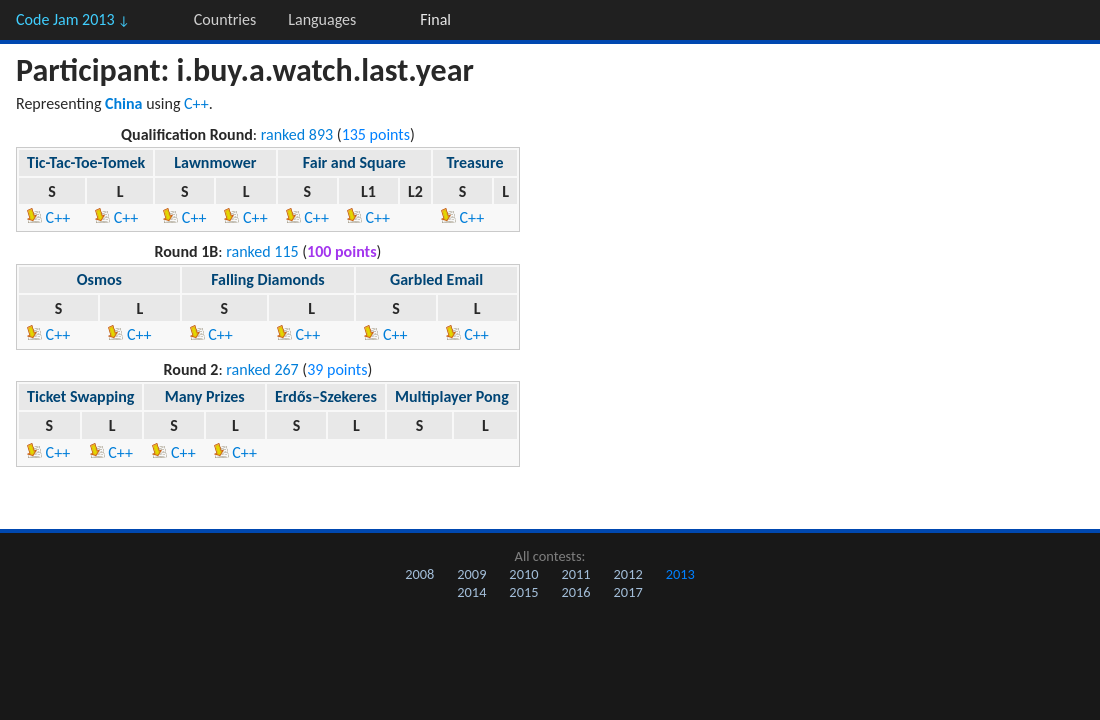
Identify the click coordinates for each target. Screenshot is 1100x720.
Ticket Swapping (80, 396)
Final (435, 19)
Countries (225, 19)
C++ (196, 103)
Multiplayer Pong (452, 396)
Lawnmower (215, 162)
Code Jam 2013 (73, 19)
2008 (419, 574)
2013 (680, 574)
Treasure (474, 162)
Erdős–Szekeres (326, 396)
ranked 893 (297, 134)
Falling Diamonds (267, 279)
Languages (322, 19)
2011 (575, 574)
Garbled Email (436, 279)
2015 (523, 592)
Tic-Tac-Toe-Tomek (86, 162)
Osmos (99, 279)
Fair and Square (354, 162)
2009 (471, 574)
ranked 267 (262, 369)
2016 (575, 592)
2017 (628, 592)
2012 (628, 574)
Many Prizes (205, 396)
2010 (523, 574)
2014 (471, 592)
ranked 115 (262, 251)
